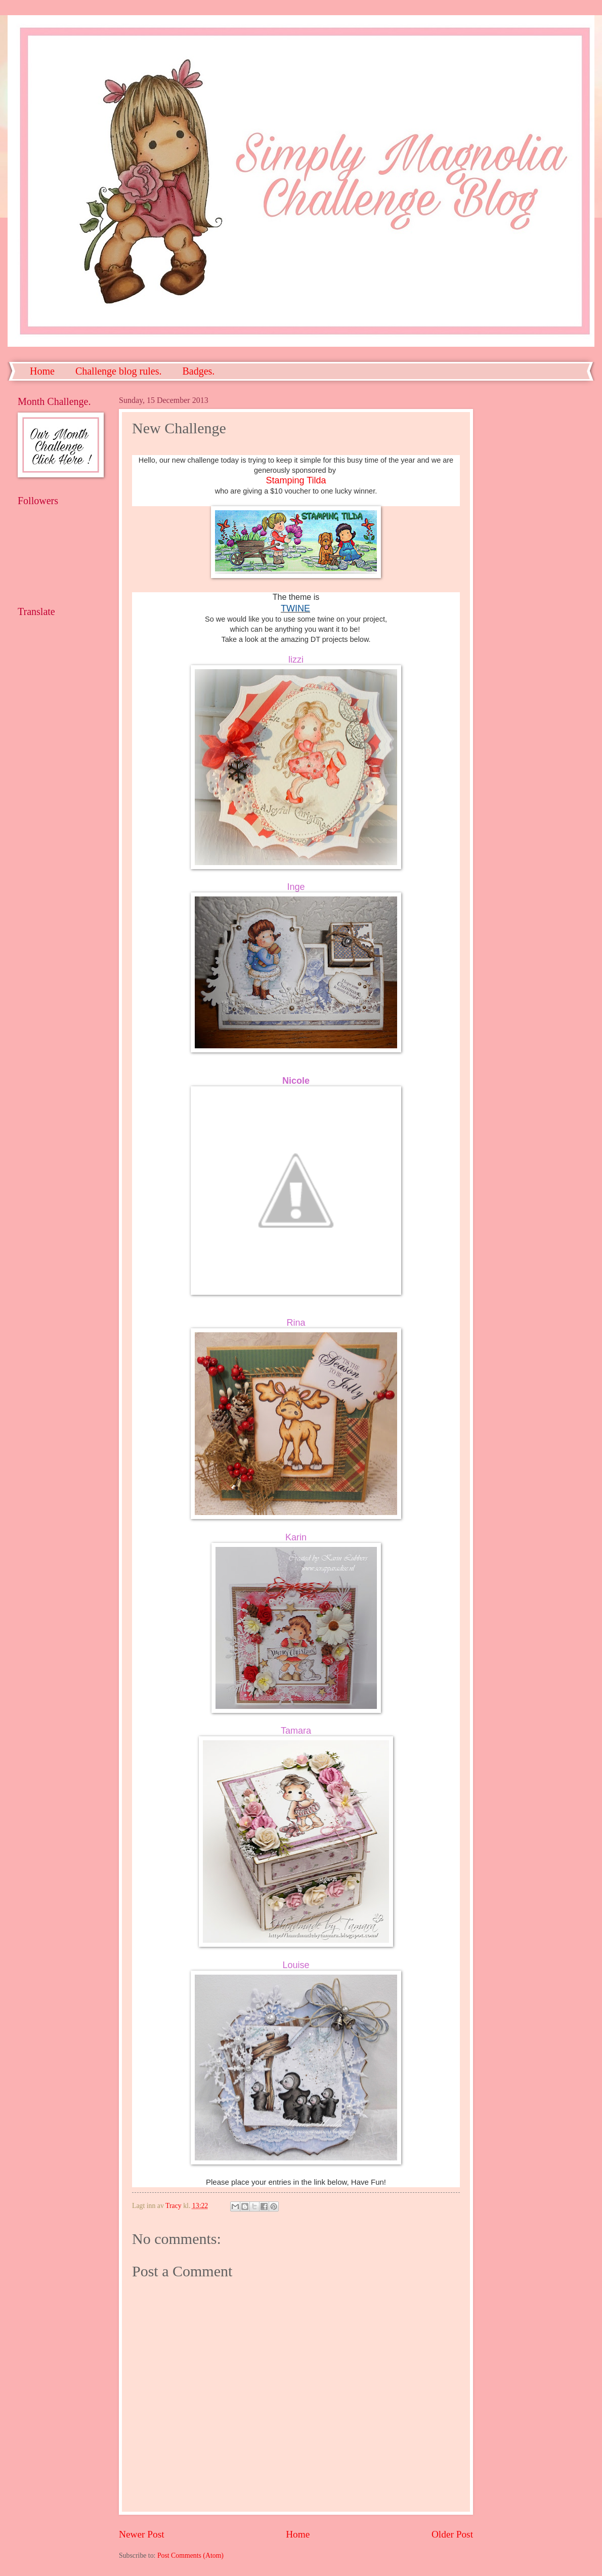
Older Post (452, 2534)
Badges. (198, 371)
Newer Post (141, 2534)
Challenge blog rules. (118, 371)
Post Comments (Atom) (190, 2555)
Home (42, 371)
